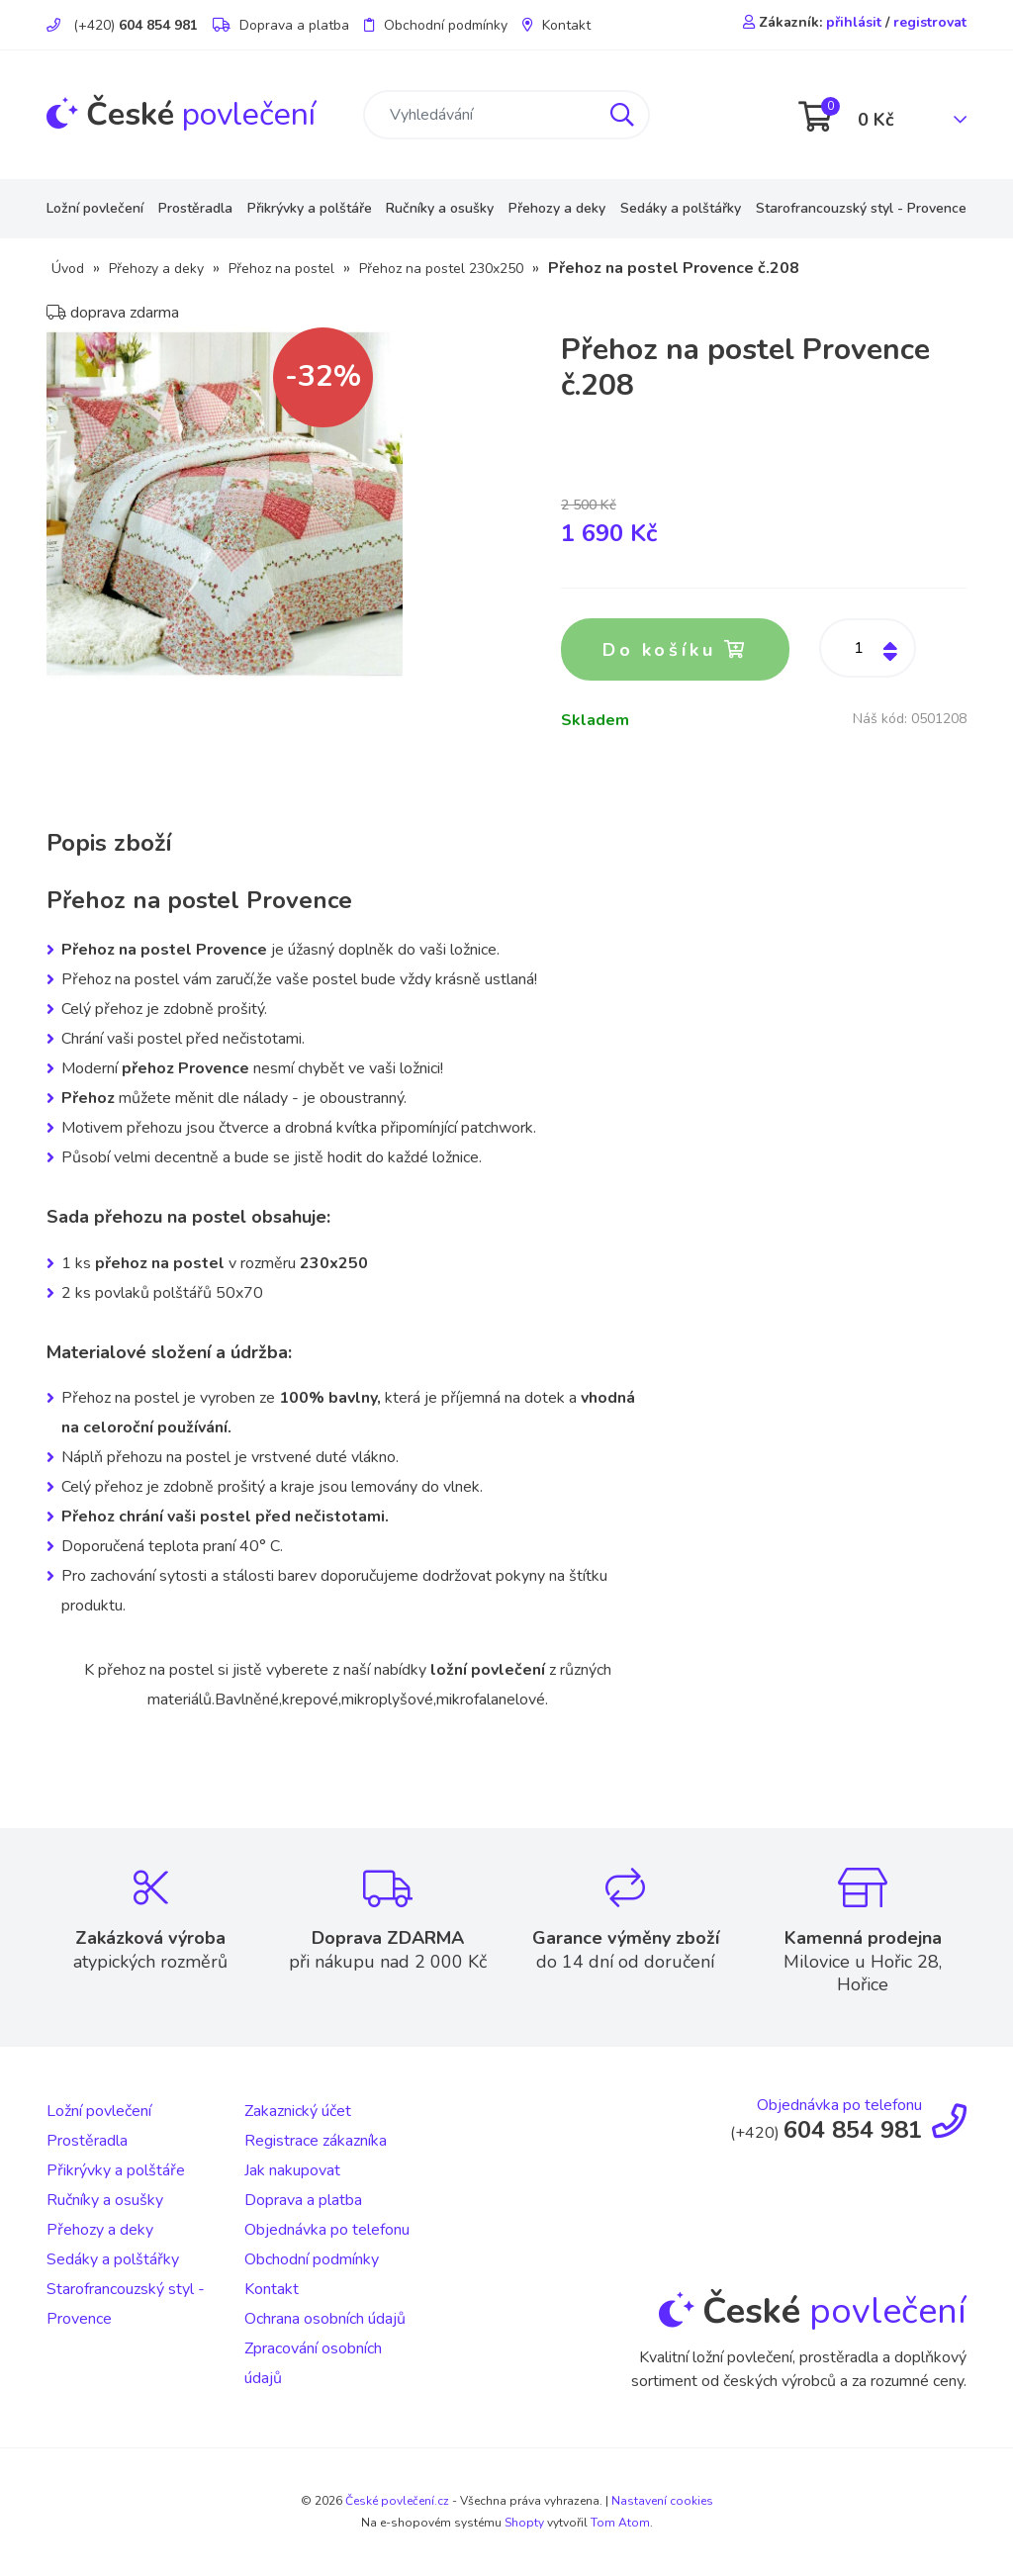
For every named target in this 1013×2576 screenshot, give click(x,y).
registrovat (930, 22)
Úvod (67, 268)
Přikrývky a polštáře (309, 208)
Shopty (524, 2522)
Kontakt (556, 25)
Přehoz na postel (281, 268)
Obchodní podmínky (435, 25)
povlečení (181, 114)
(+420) (122, 25)
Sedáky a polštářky (680, 208)
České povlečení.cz (397, 2501)
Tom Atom (620, 2522)
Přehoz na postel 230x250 (441, 268)
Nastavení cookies (662, 2501)
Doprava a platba (281, 25)
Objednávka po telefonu (327, 2230)
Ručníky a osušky (440, 208)
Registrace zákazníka (315, 2141)
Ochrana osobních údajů (325, 2319)
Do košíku (675, 650)
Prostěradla (195, 208)
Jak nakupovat (292, 2170)
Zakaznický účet (297, 2111)
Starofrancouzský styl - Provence (861, 208)
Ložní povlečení (94, 208)
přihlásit (853, 22)
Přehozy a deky (556, 208)
